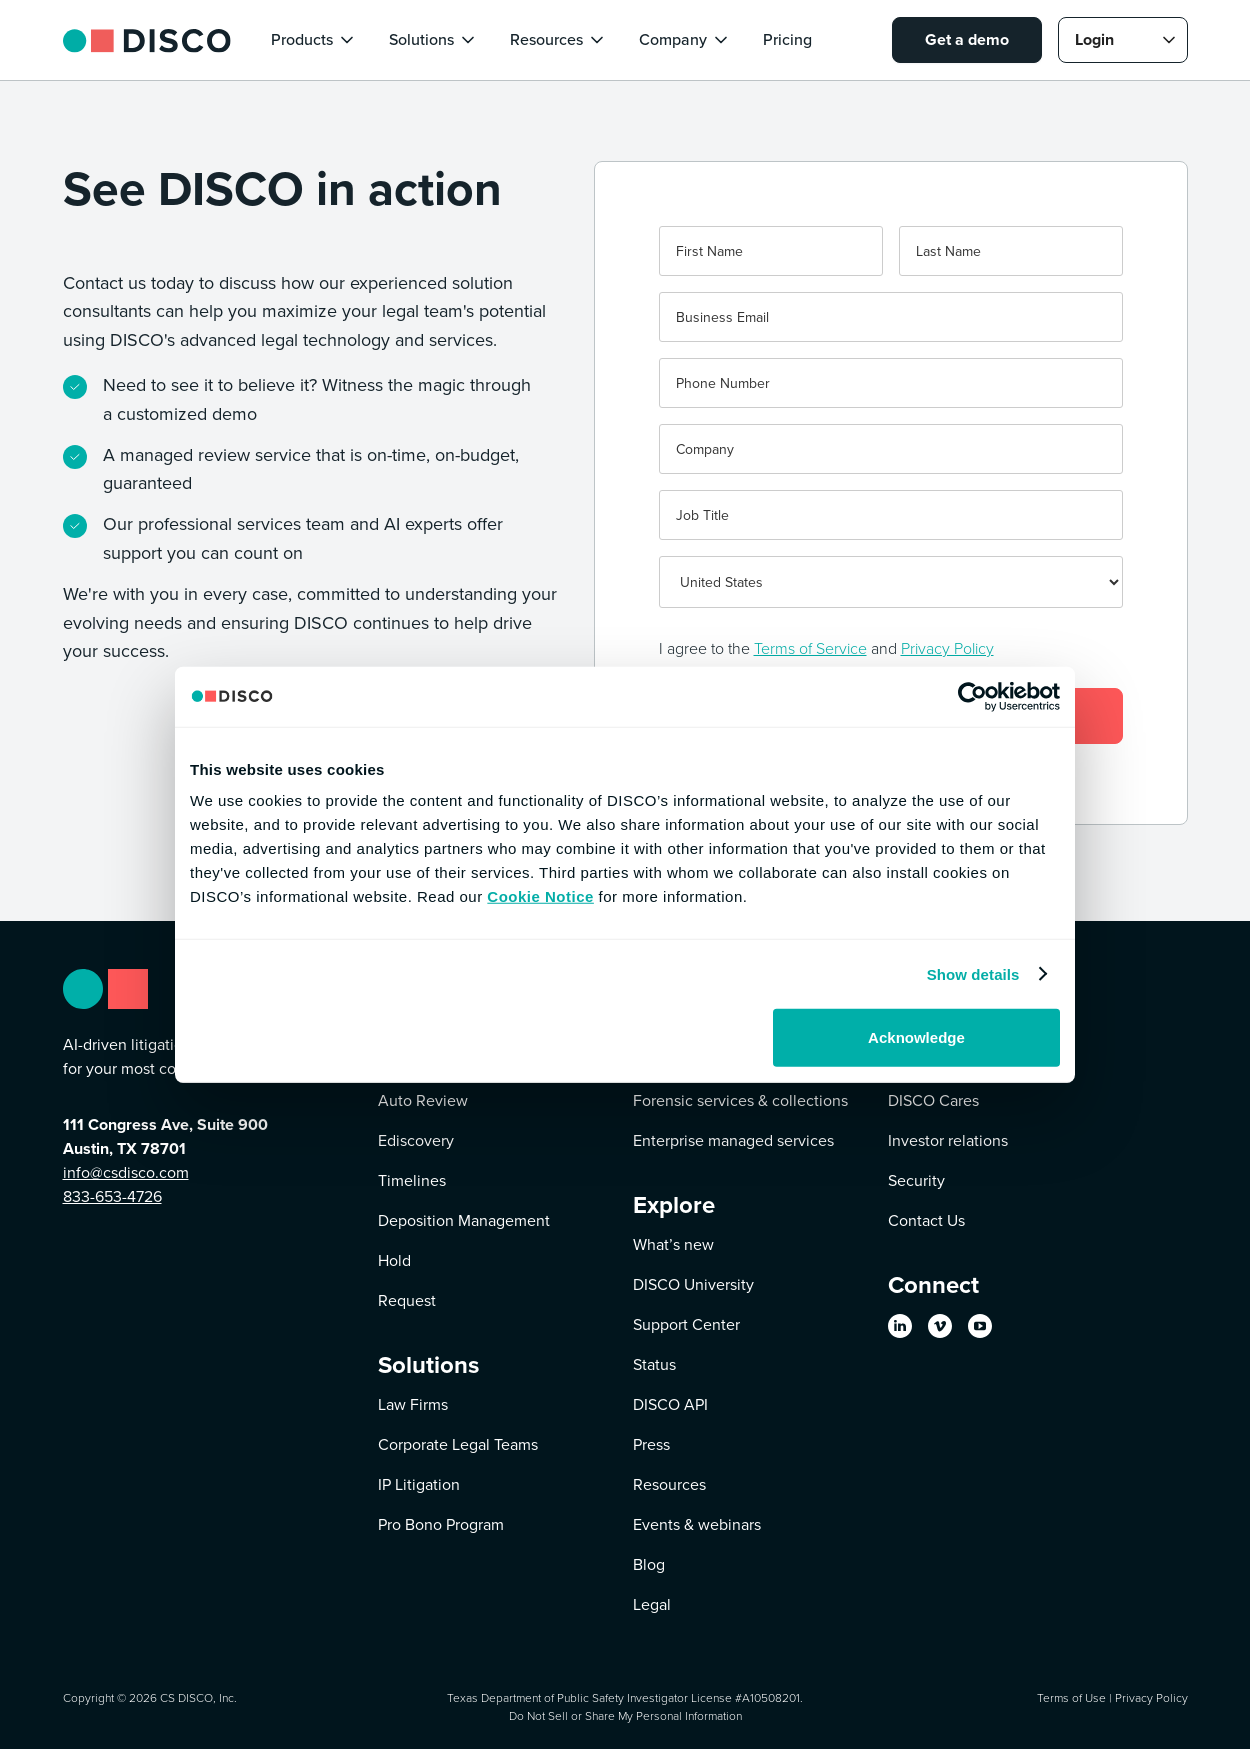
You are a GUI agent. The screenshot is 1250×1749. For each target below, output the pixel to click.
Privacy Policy (947, 648)
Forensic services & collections (740, 1100)
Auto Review (423, 1100)
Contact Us (926, 1220)
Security (916, 1180)
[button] (314, 40)
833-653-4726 (112, 1196)
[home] (147, 39)
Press (651, 1444)
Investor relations (948, 1140)
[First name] (771, 251)
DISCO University (693, 1284)
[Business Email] (891, 317)
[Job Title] (891, 515)
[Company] (891, 449)
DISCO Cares (933, 1100)
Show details (973, 973)
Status (654, 1364)
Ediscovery (416, 1140)
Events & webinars (697, 1524)
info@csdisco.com (126, 1172)
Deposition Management (464, 1220)
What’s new (673, 1244)
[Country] (891, 582)
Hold (394, 1260)
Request (407, 1300)
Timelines (412, 1180)
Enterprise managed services (733, 1140)
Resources (669, 1484)
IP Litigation (419, 1484)
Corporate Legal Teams (458, 1444)
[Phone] (891, 383)
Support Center (686, 1324)
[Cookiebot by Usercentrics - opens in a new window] (972, 696)
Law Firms (413, 1404)
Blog (649, 1564)
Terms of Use (1071, 1697)
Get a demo (967, 39)
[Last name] (1011, 251)
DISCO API (670, 1404)
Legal (652, 1604)
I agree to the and (826, 648)
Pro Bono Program (441, 1524)
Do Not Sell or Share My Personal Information (625, 1715)
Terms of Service (810, 648)
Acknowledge (916, 1037)
